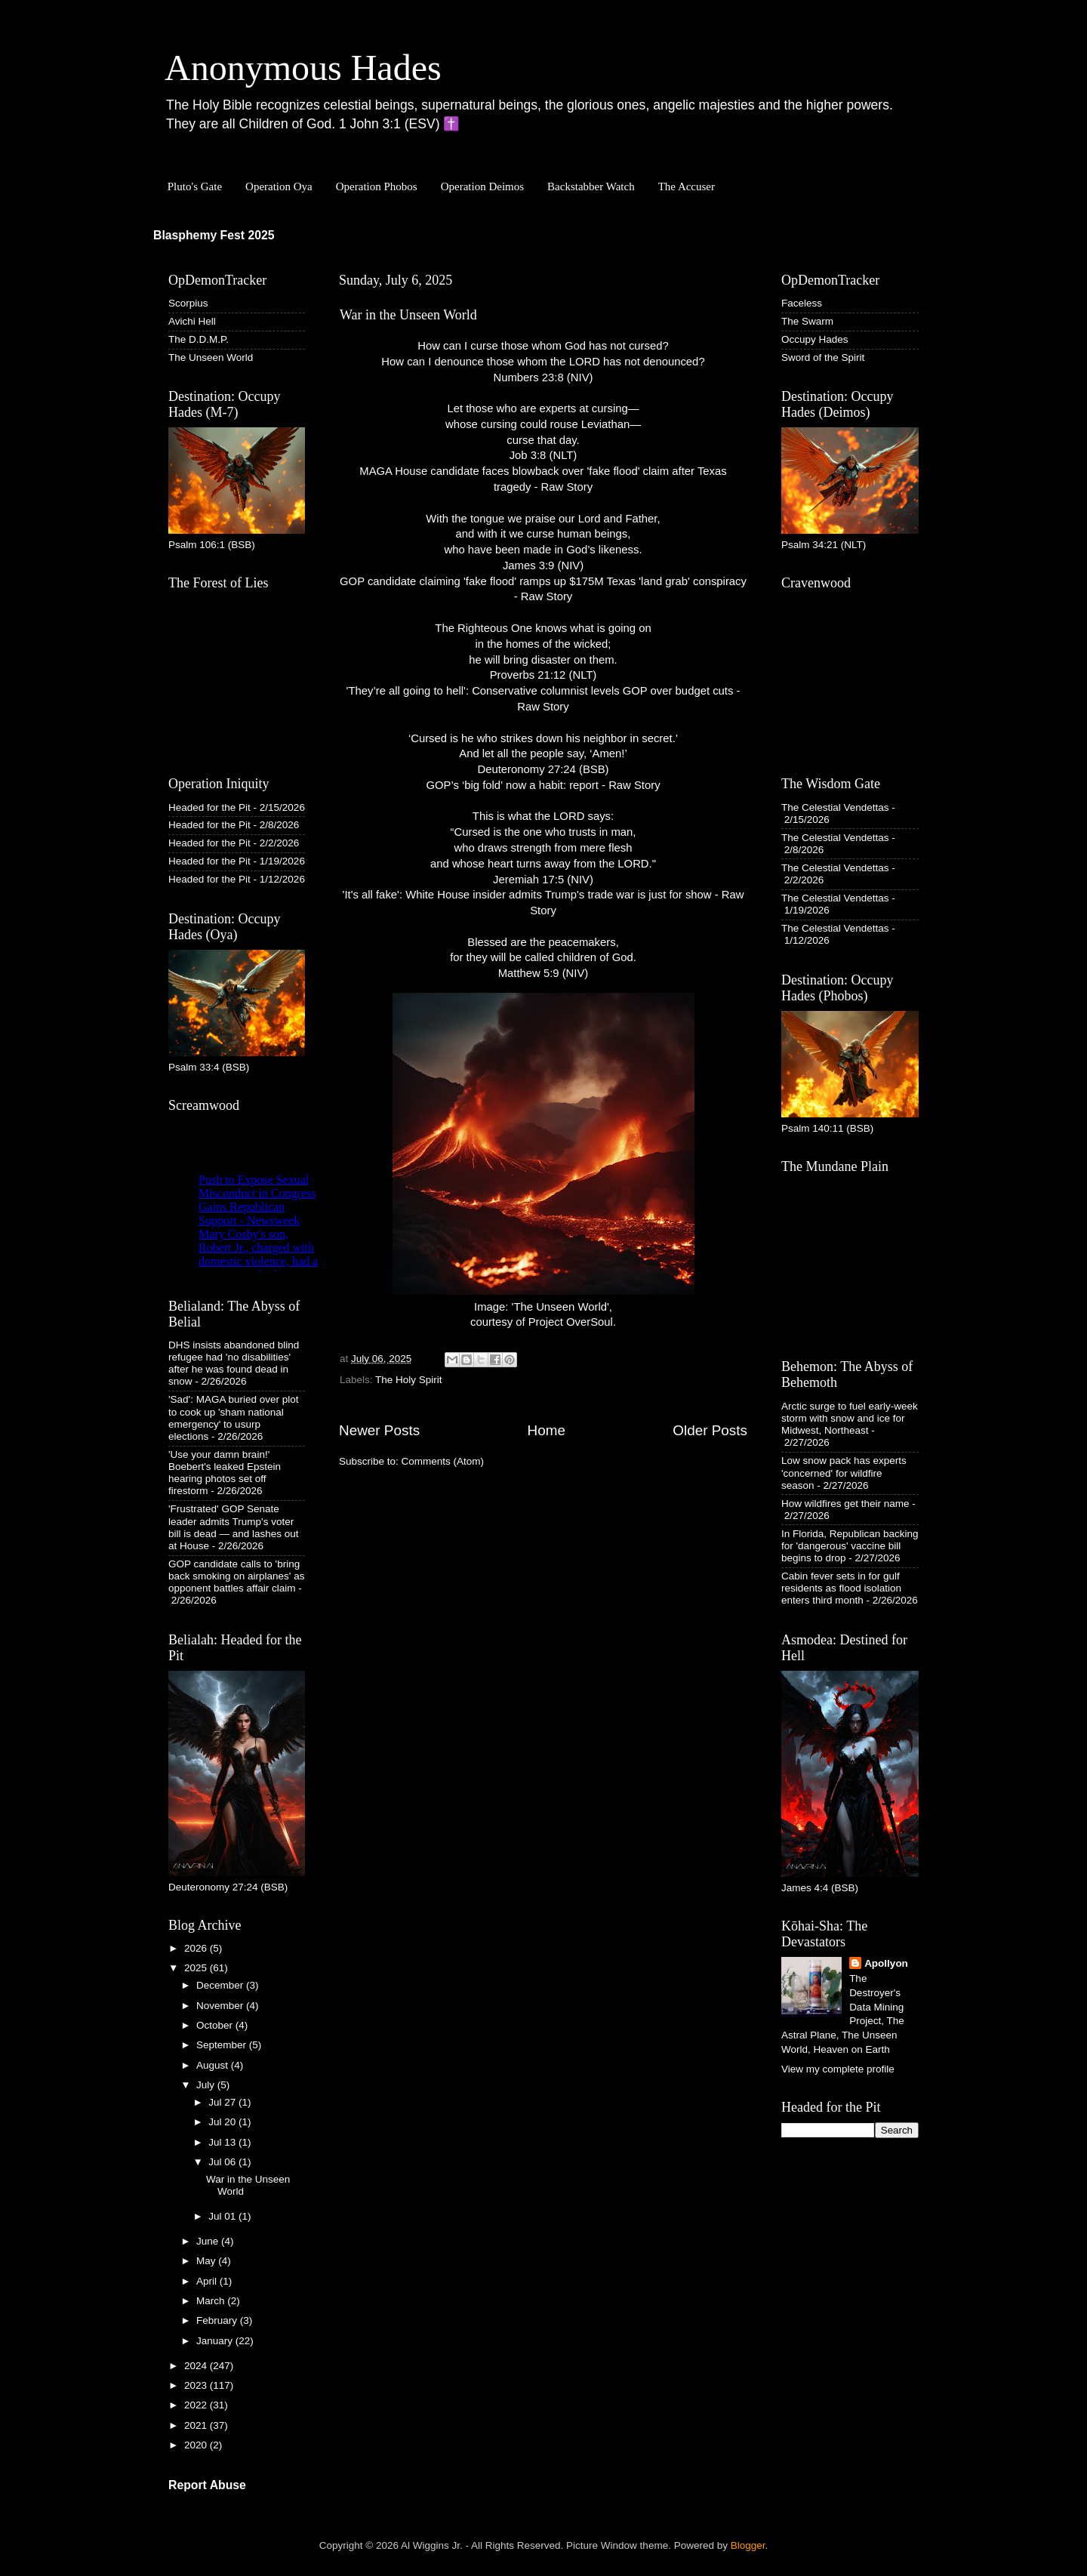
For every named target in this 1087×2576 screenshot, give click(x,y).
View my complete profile (838, 2069)
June (208, 2241)
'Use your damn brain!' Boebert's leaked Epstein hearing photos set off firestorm (224, 1473)
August (213, 2065)
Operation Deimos (482, 186)
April (208, 2281)
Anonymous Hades (303, 68)
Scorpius (188, 303)
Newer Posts (379, 1430)
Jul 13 (223, 2142)
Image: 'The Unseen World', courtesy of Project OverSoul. (543, 1161)
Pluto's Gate (195, 186)
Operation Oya (279, 186)
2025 (197, 1968)
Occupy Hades (814, 339)
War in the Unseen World (408, 314)
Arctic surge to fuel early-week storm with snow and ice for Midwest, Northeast (849, 1418)
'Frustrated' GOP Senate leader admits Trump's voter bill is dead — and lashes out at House (233, 1527)
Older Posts (710, 1430)
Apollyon (886, 1963)
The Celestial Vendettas (835, 807)
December (221, 1985)
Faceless (801, 303)
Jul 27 (223, 2102)
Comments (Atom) (443, 1461)
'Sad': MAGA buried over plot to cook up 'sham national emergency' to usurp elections (233, 1418)
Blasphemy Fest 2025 (214, 235)
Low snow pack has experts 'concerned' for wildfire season (844, 1472)
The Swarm (807, 321)
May (207, 2260)
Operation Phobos (376, 186)
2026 (197, 1948)
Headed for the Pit (209, 807)
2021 (197, 2425)
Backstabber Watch (591, 186)
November (221, 2005)
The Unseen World (210, 357)
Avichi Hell (192, 321)
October (216, 2025)
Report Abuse (207, 2485)
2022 (197, 2405)
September (222, 2045)
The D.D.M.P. (198, 339)
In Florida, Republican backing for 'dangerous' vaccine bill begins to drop (850, 1546)
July (206, 2085)
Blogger (748, 2545)
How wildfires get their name (845, 1503)
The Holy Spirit (408, 1379)
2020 (197, 2445)
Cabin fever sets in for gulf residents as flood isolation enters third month (841, 1588)
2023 (197, 2385)
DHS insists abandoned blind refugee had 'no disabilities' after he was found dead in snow (233, 1363)
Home (546, 1430)
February (218, 2320)
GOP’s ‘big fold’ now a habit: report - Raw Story (543, 785)
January (216, 2340)
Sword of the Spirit (822, 357)
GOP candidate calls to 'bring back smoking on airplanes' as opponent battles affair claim (236, 1576)
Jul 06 (223, 2162)
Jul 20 (223, 2122)
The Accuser (686, 186)
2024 (197, 2365)
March (211, 2300)
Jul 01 (223, 2216)
